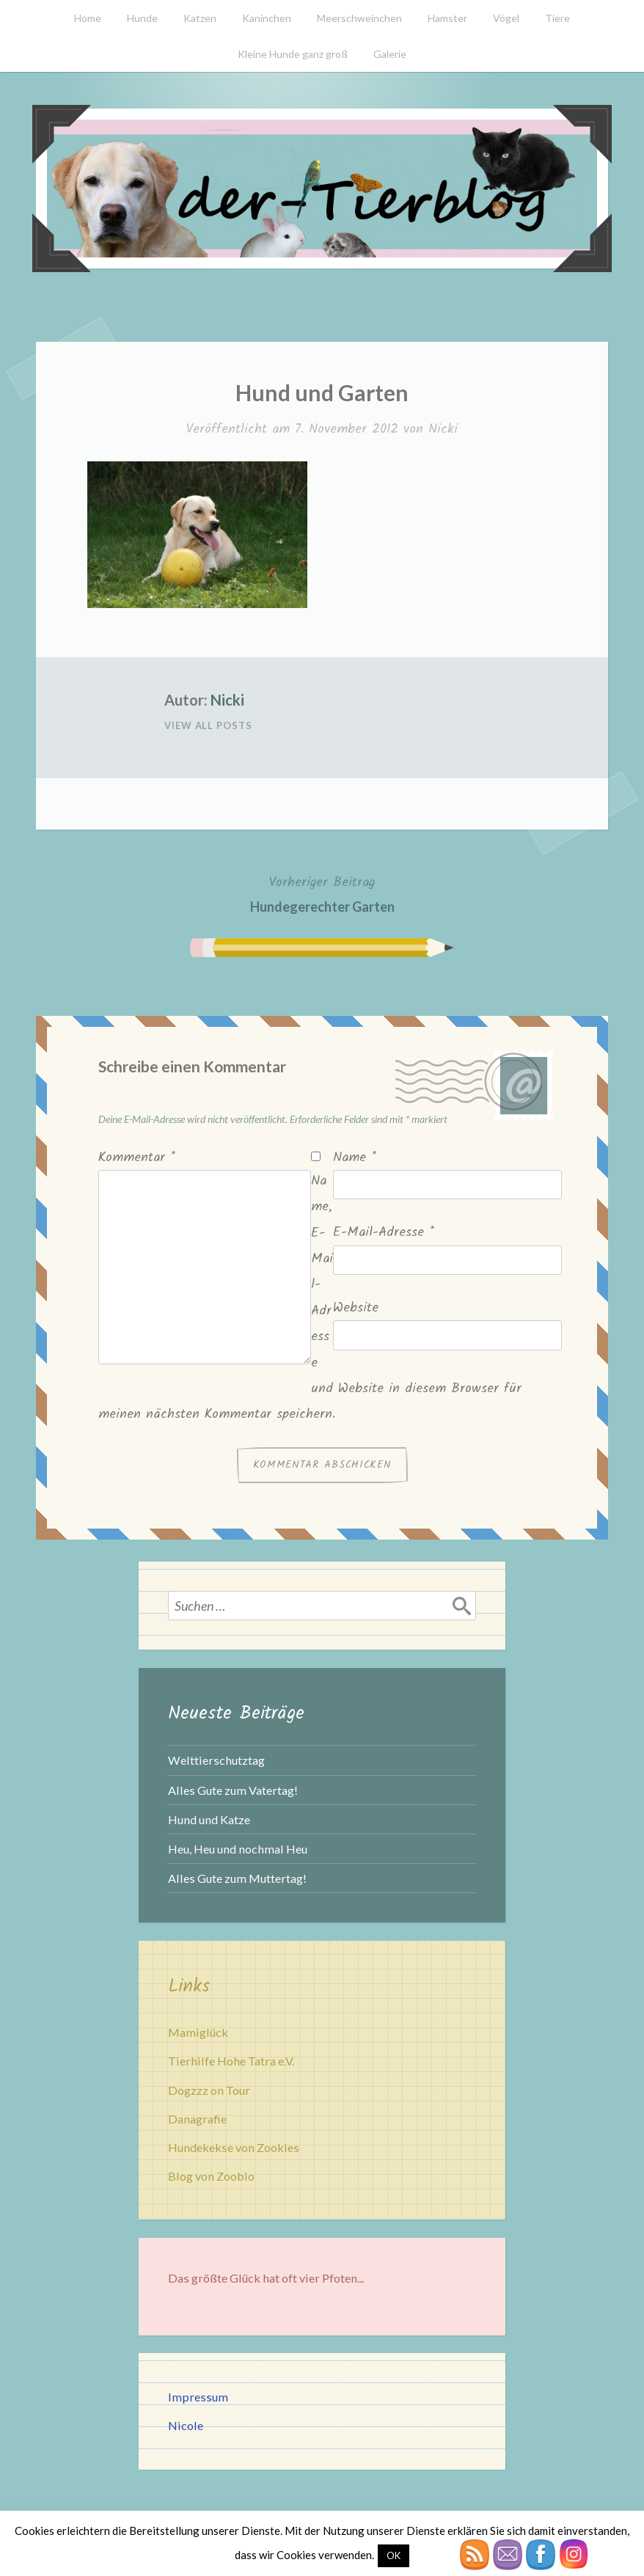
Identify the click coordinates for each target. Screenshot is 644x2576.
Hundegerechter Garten (322, 893)
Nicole (185, 2425)
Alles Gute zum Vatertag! (233, 1790)
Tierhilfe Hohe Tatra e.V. (231, 2061)
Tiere (557, 18)
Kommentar (136, 1157)
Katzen (199, 18)
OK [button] (393, 2555)
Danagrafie (197, 2119)
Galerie (389, 54)
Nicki (443, 429)
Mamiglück (198, 2032)
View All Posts (208, 725)
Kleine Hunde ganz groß (293, 54)
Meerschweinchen (359, 18)
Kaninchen (266, 18)
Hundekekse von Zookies (233, 2147)
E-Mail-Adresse (383, 1232)
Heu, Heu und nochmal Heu (237, 1849)
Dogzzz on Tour (209, 2090)
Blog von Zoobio (211, 2176)
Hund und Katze (209, 1819)
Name (354, 1157)
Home (87, 18)
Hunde (142, 18)
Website (355, 1308)
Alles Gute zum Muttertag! (237, 1878)
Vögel (506, 18)
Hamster (447, 18)
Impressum (198, 2397)
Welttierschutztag (216, 1760)
